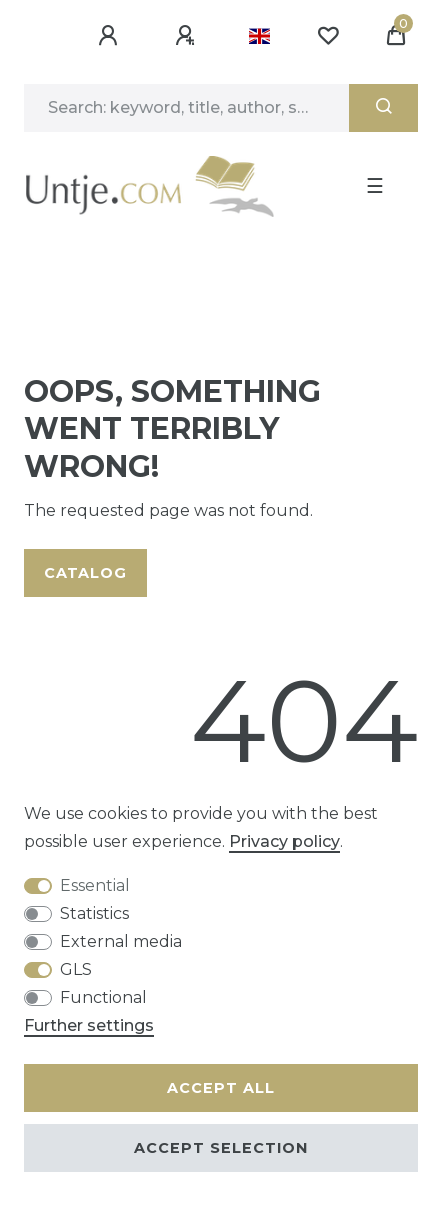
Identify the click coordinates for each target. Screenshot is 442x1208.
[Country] (259, 36)
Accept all (221, 1088)
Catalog (85, 573)
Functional (103, 997)
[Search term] (186, 108)
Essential (95, 885)
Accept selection (221, 1148)
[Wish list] (328, 36)
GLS (76, 969)
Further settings (89, 1025)
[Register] (188, 36)
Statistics (94, 913)
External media (121, 941)
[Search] (383, 108)
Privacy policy (284, 841)
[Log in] (111, 36)
